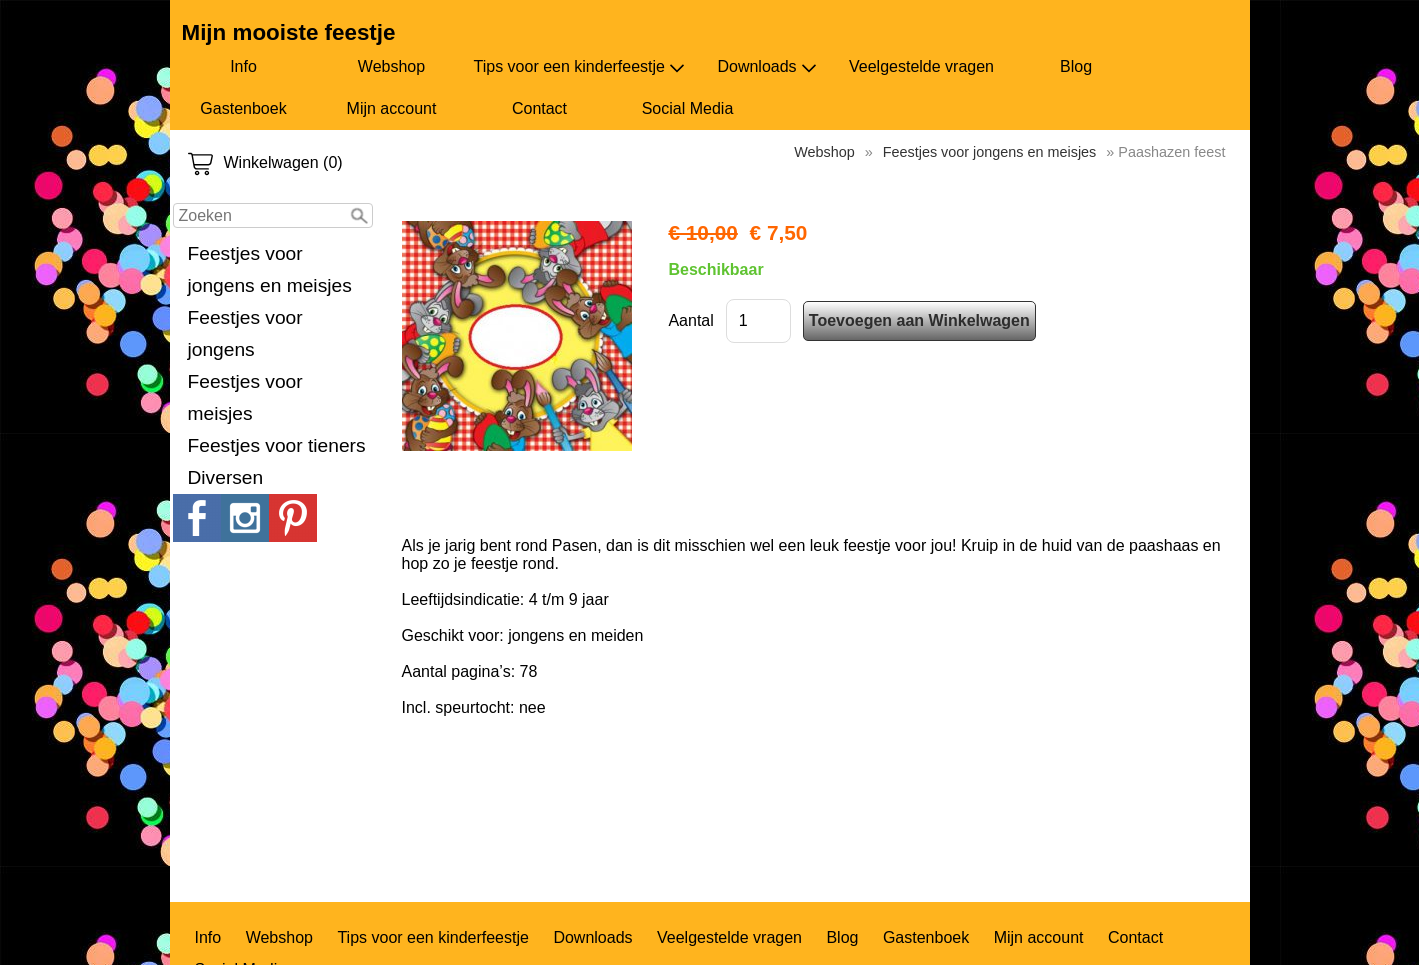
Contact (539, 108)
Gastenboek (243, 108)
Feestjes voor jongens (245, 333)
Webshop (391, 66)
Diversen (226, 477)
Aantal (690, 320)
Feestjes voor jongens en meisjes (270, 269)
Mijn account (392, 108)
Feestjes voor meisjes (245, 397)
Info (243, 66)
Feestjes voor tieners (277, 445)
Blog (1076, 66)
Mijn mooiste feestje (289, 32)
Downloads (766, 67)
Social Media (688, 108)
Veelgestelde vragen (921, 66)
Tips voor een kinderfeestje (580, 67)
